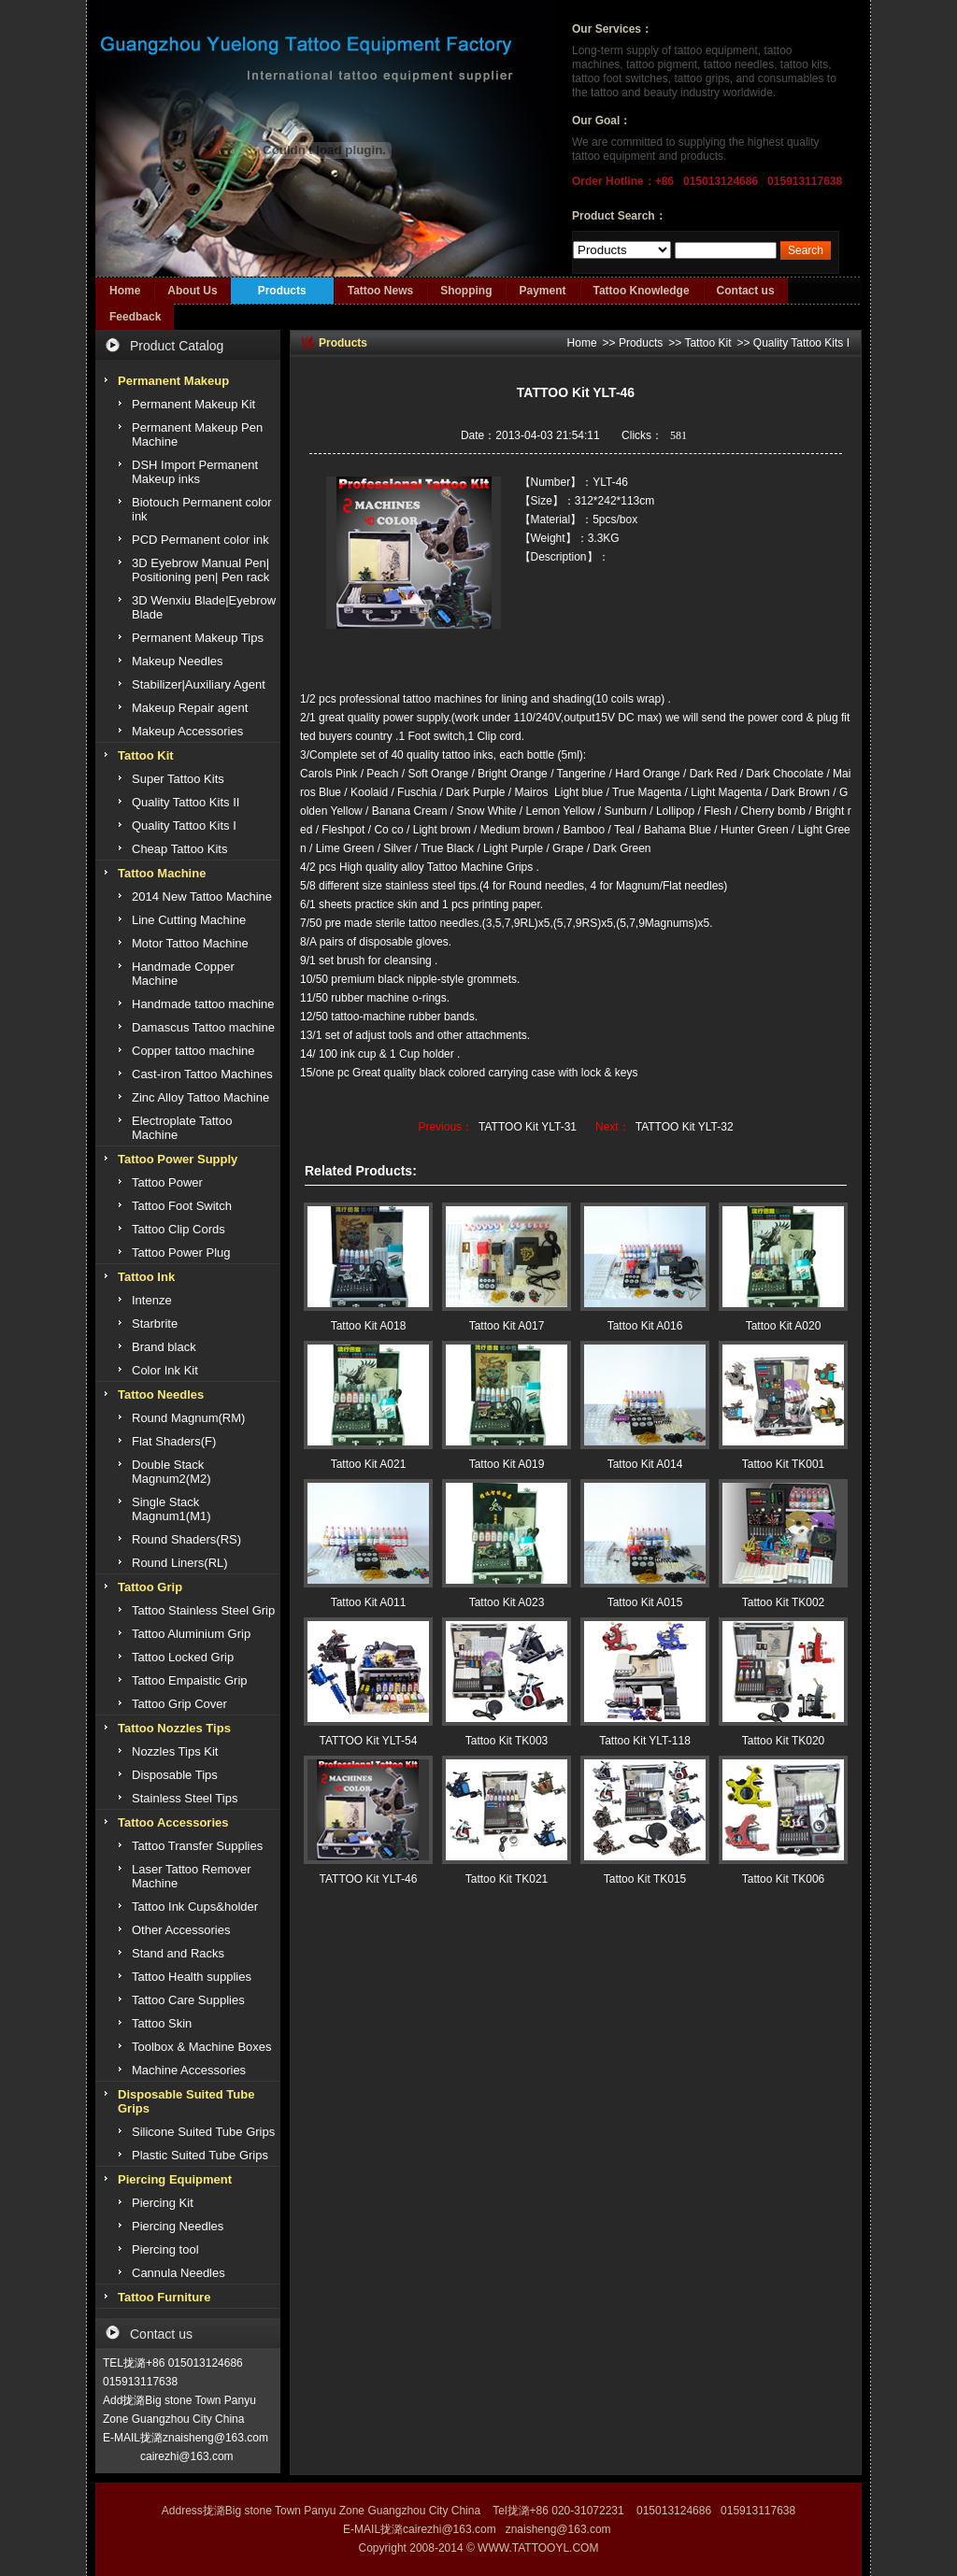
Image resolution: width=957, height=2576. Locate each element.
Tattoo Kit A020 (783, 1325)
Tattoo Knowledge (641, 290)
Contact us (746, 290)
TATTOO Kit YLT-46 (369, 1879)
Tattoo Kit (707, 342)
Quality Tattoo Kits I (801, 342)
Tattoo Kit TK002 (783, 1602)
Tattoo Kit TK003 (507, 1740)
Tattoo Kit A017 (507, 1325)
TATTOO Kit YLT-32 (685, 1126)
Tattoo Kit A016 (645, 1325)
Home (124, 290)
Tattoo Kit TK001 (783, 1464)
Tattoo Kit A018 (369, 1325)
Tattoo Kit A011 (369, 1602)
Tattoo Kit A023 (507, 1602)
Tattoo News (380, 290)
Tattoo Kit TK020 (783, 1740)
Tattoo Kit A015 (645, 1602)
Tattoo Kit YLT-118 (645, 1740)
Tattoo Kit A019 (507, 1464)
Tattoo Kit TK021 (507, 1879)
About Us (192, 290)
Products (282, 290)
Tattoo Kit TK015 (645, 1879)
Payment (542, 290)
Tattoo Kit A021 (369, 1464)
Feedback (135, 316)
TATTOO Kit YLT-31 (527, 1126)
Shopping (466, 290)
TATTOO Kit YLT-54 (369, 1740)
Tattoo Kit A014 (645, 1464)
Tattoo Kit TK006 (783, 1879)
